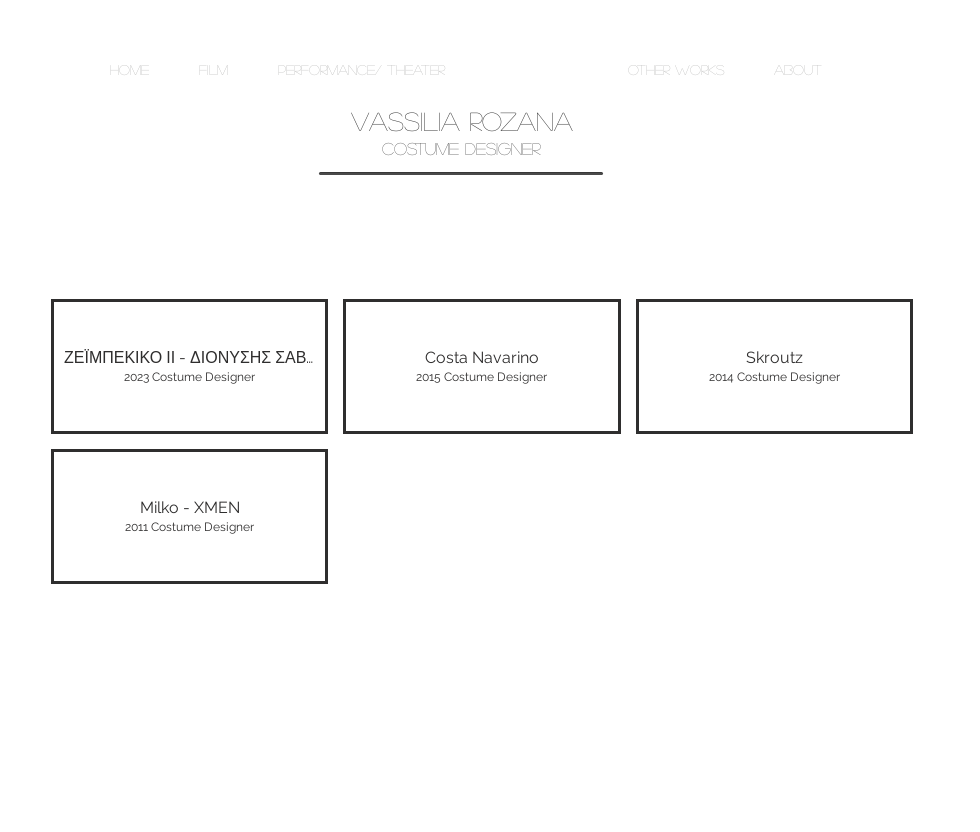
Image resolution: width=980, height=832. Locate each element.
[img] (189, 516)
